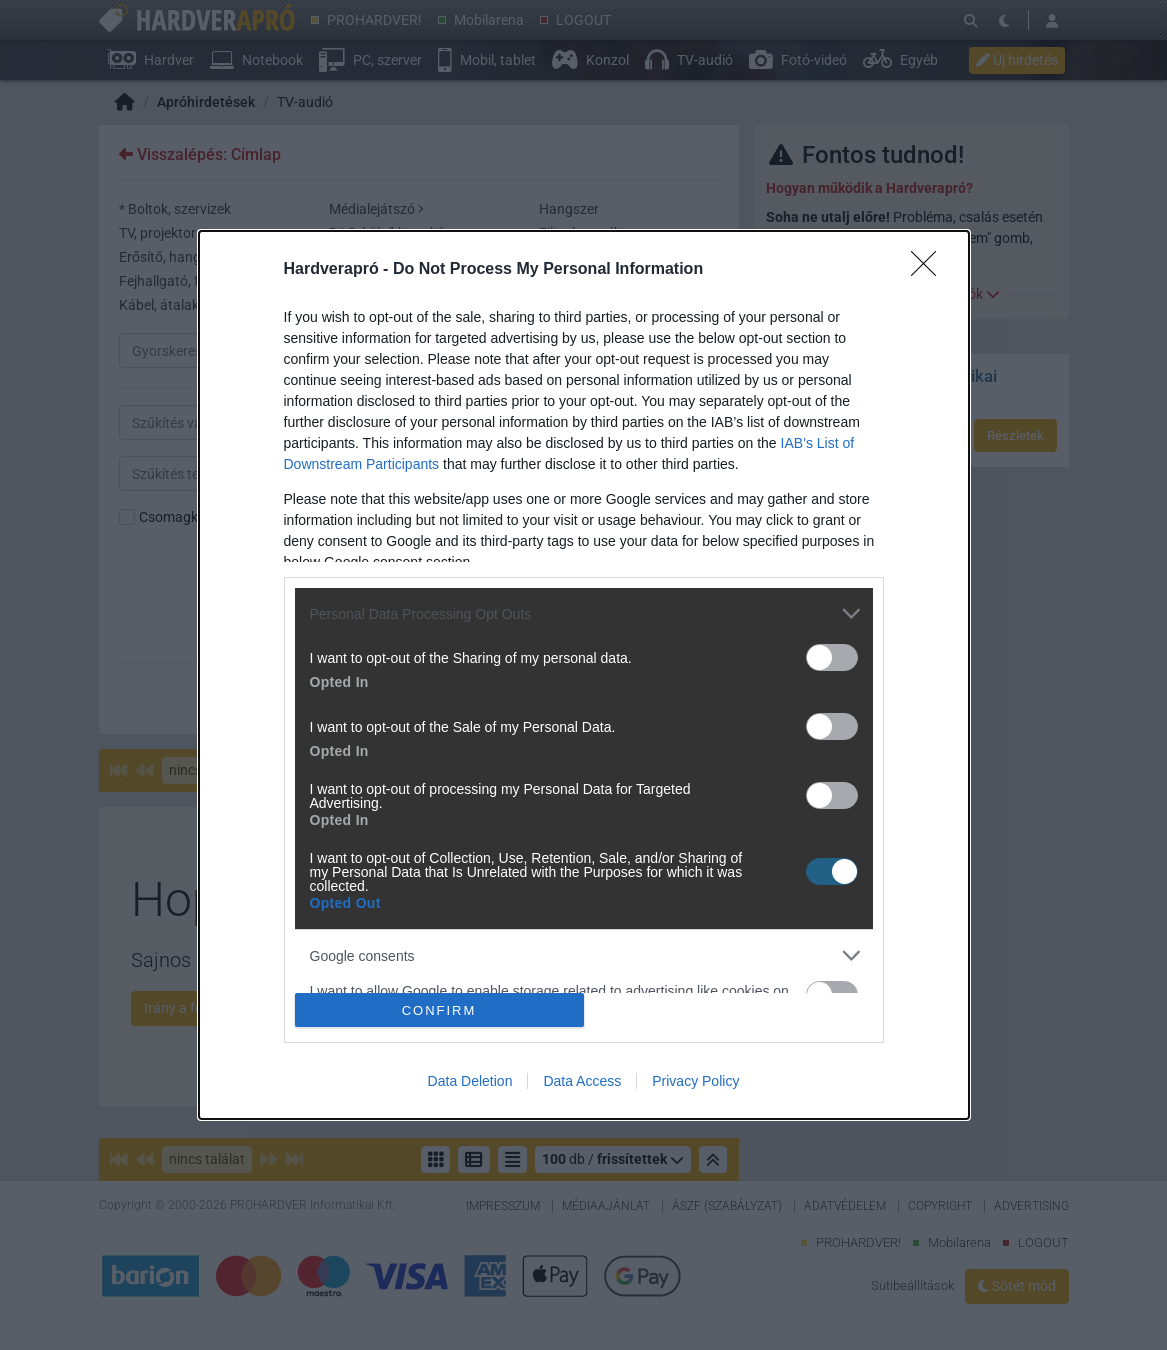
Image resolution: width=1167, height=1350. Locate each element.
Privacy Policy (695, 1081)
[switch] (832, 657)
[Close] (930, 270)
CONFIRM (439, 1010)
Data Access (582, 1081)
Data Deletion (470, 1081)
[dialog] (584, 675)
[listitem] (584, 613)
